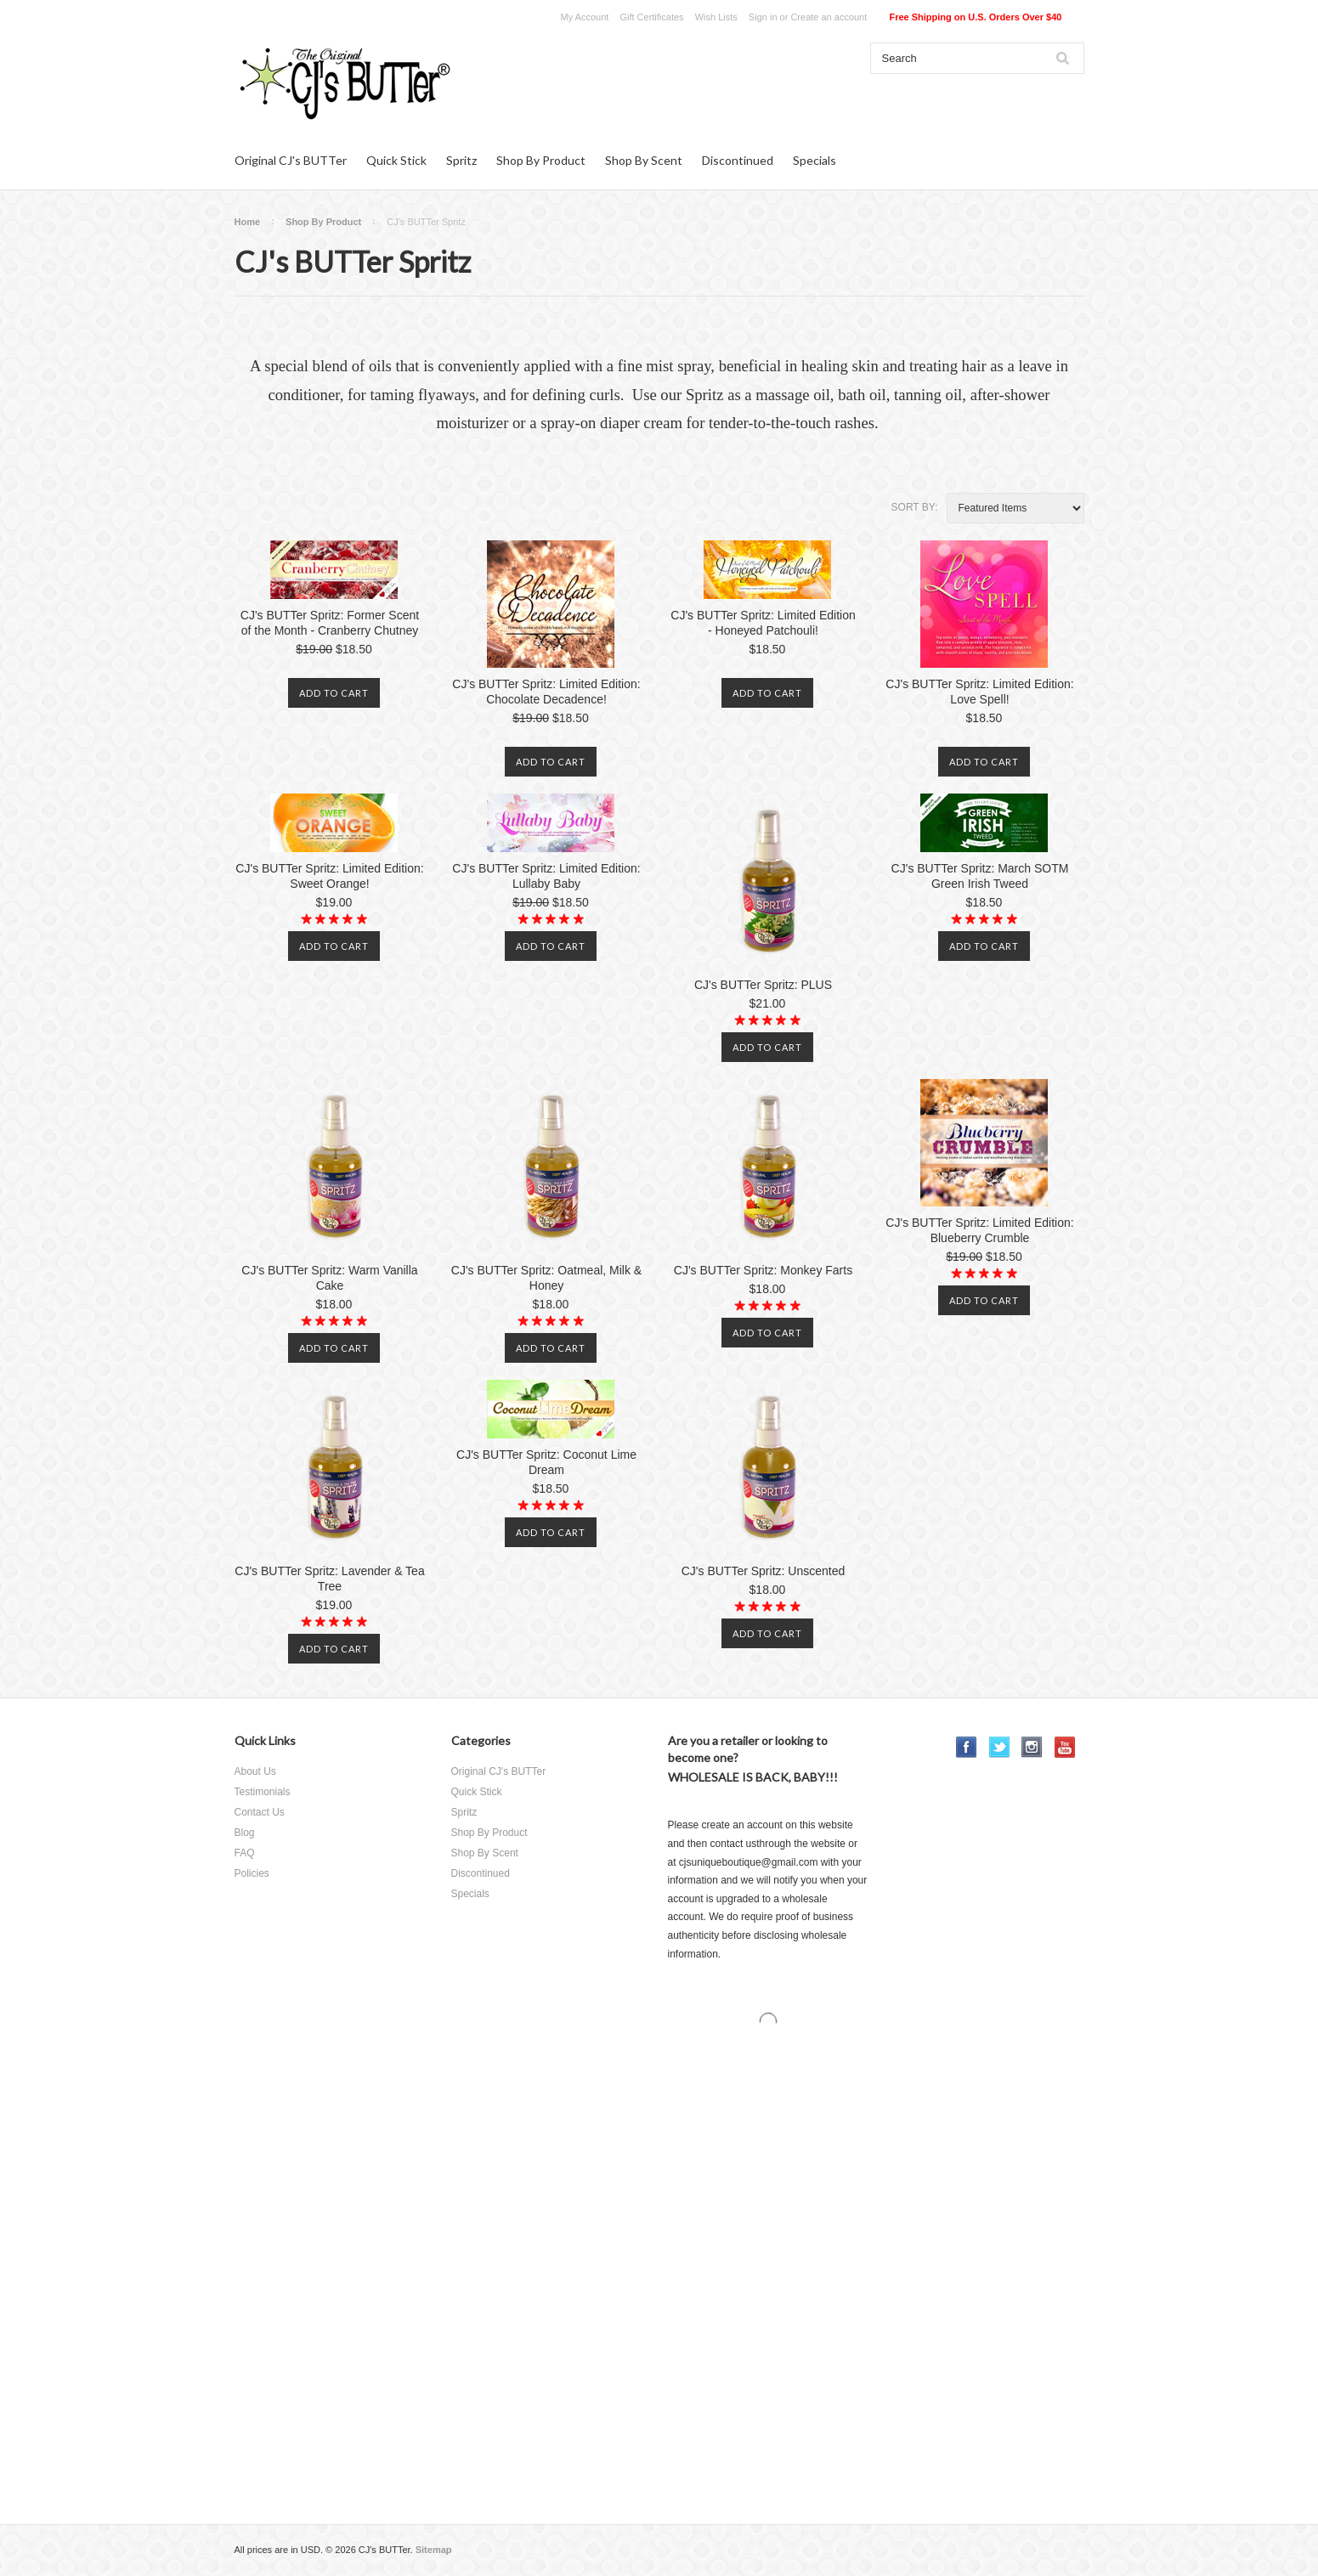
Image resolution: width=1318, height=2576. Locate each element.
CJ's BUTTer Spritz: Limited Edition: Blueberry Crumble (979, 1230)
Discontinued (737, 160)
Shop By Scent (643, 160)
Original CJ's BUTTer (291, 160)
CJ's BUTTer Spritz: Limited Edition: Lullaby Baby (546, 875)
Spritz (461, 160)
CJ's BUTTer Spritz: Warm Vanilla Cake (329, 1277)
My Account (585, 17)
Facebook (966, 1747)
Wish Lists (716, 17)
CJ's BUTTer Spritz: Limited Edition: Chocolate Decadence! (546, 691)
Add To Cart (334, 692)
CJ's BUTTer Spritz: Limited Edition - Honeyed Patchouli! (762, 622)
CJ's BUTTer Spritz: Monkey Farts (763, 1270)
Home (248, 222)
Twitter (999, 1747)
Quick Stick (396, 160)
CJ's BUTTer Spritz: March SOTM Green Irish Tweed (980, 875)
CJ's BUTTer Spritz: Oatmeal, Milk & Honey (546, 1277)
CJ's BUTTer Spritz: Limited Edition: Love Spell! (979, 691)
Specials (814, 160)
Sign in (763, 17)
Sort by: (914, 507)
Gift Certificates (651, 17)
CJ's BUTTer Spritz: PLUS (763, 984)
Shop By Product (540, 160)
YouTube (1065, 1747)
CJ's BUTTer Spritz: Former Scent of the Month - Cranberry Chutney (329, 622)
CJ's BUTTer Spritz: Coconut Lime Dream (546, 1462)
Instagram (1032, 1747)
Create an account (828, 17)
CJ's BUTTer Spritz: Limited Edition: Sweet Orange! (329, 875)
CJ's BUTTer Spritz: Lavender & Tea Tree (329, 1578)
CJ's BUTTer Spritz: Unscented (764, 1571)
